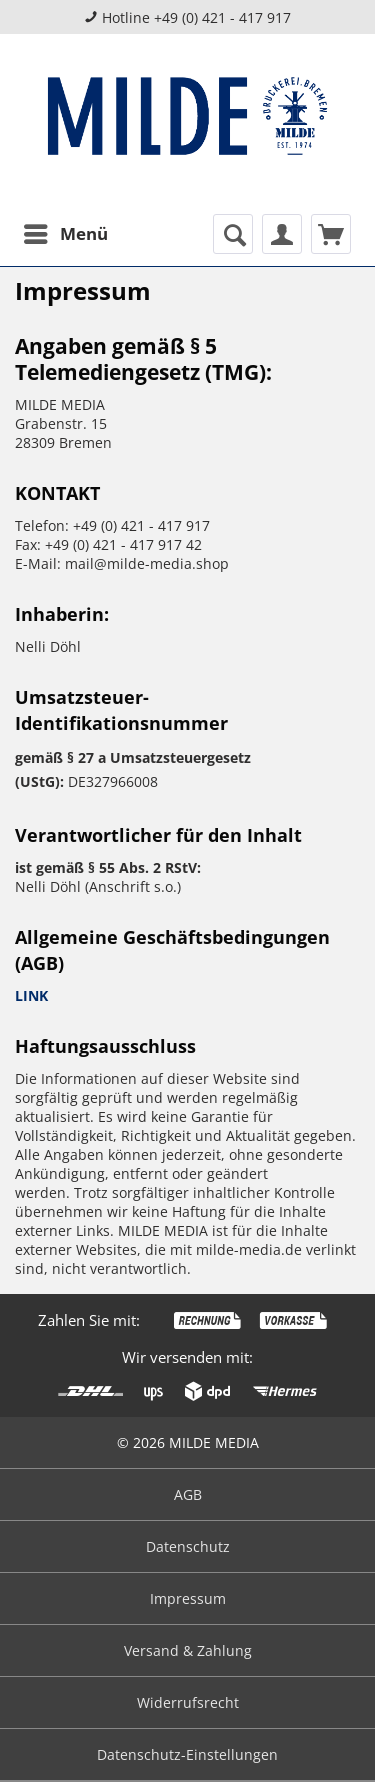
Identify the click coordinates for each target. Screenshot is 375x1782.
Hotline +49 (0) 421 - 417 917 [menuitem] (187, 17)
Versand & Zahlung (188, 1650)
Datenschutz (188, 1546)
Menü (66, 231)
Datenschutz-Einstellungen (187, 1754)
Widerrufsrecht (188, 1702)
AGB (188, 1494)
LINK (31, 995)
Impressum (188, 1598)
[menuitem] (65, 234)
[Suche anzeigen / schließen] (233, 234)
